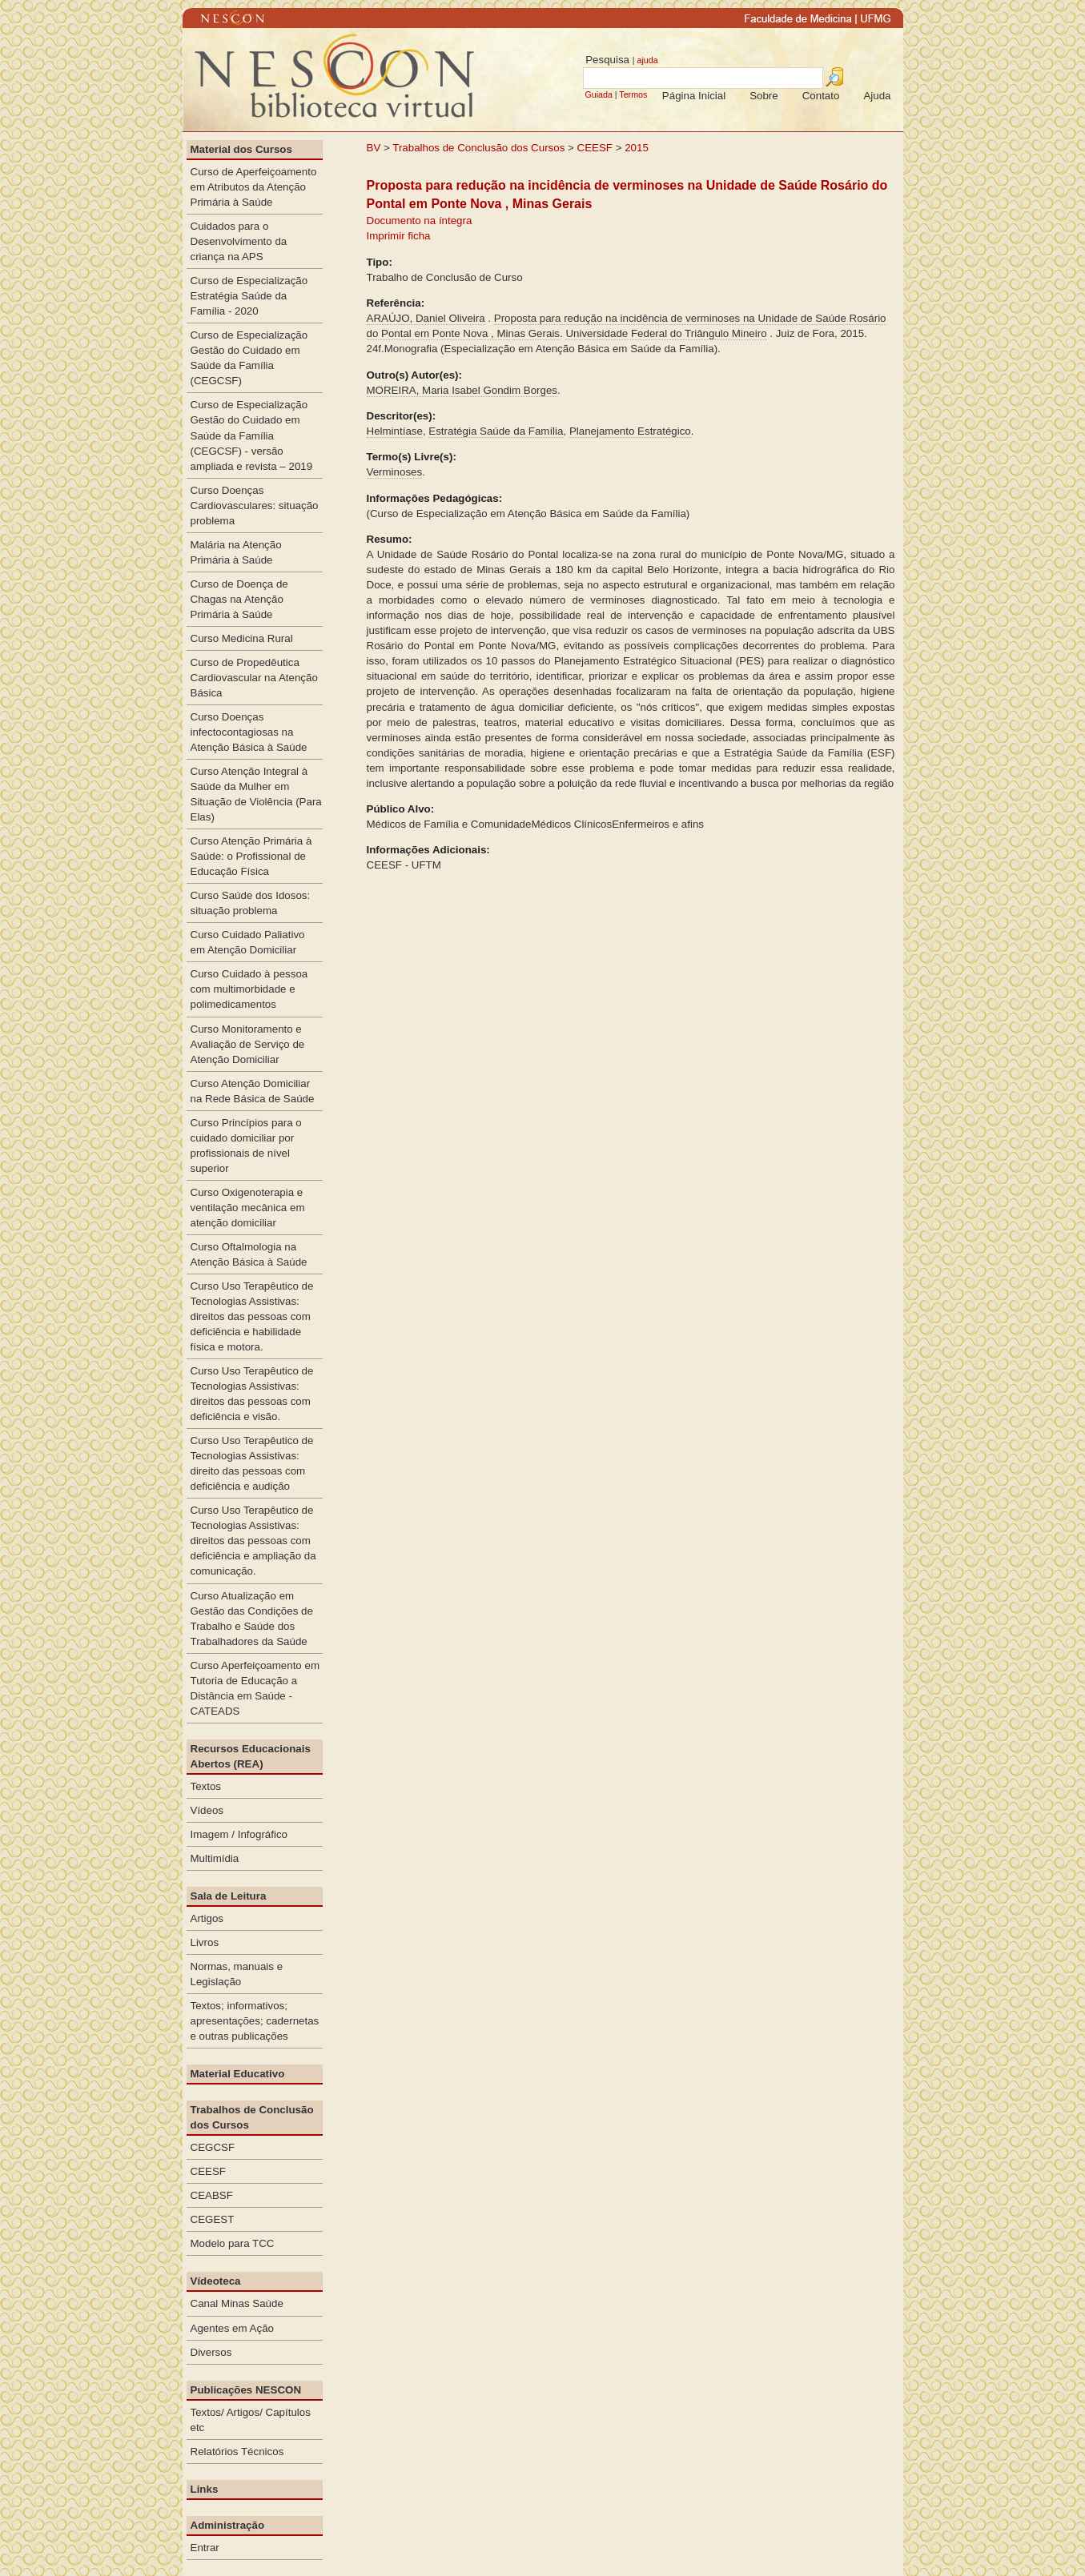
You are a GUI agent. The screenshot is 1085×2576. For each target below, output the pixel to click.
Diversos (211, 2352)
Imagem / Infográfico (239, 1834)
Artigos (207, 1918)
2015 (637, 148)
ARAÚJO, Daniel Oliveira (426, 318)
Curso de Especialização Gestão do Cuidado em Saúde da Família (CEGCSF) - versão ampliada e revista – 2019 (252, 435)
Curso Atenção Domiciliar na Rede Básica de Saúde (253, 1091)
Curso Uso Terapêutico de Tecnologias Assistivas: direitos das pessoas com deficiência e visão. (252, 1393)
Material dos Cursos (241, 149)
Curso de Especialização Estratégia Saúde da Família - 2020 (249, 296)
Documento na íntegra (419, 221)
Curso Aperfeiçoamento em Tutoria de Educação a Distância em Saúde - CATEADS (255, 1688)
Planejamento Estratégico (630, 431)
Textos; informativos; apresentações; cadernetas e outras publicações (255, 2021)
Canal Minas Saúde (237, 2303)
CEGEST (213, 2219)
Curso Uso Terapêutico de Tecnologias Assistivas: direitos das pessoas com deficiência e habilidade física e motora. (252, 1316)
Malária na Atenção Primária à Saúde (236, 552)
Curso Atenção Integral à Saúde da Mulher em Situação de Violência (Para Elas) (256, 794)
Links (205, 2489)
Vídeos (207, 1810)
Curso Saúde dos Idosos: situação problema (251, 903)
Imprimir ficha (399, 236)
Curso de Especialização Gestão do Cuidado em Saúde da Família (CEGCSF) (249, 358)
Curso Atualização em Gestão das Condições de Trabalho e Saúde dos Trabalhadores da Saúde (252, 1618)
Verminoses (395, 472)
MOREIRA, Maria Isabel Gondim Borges (462, 390)
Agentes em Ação (232, 2328)
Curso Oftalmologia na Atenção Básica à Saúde (249, 1254)
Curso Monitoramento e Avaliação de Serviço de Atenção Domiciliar (248, 1044)
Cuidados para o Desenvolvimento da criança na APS (239, 241)
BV (374, 148)
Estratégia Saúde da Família (495, 431)
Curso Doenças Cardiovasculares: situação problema (255, 505)
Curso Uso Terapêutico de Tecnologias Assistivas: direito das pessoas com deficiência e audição (252, 1463)
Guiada (598, 94)
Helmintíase (395, 431)
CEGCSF (213, 2147)
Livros (205, 1942)
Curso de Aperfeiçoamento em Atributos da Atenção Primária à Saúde (254, 187)
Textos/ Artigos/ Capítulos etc (251, 2420)
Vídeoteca (216, 2281)
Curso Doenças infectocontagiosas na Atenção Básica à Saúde (249, 732)
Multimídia (215, 1858)
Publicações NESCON (246, 2390)
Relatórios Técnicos (237, 2452)
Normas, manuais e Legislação (237, 1974)
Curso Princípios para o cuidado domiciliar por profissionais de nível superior (246, 1145)
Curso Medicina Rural (242, 638)
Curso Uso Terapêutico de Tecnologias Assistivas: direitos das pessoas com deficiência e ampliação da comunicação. (253, 1540)
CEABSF (212, 2195)
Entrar (205, 2548)
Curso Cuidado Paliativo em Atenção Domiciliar (248, 942)
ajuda (647, 60)
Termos (633, 94)
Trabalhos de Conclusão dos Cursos (478, 148)
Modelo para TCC (233, 2243)
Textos (206, 1786)
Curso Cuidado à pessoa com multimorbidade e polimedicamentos (249, 989)
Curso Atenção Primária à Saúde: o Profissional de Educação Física (251, 856)
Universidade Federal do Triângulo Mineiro (665, 333)
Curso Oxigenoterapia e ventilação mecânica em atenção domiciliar (248, 1207)
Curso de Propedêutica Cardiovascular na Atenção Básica (254, 677)
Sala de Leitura (229, 1896)
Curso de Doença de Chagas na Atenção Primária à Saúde (239, 599)
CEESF (596, 148)
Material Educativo (238, 2074)
